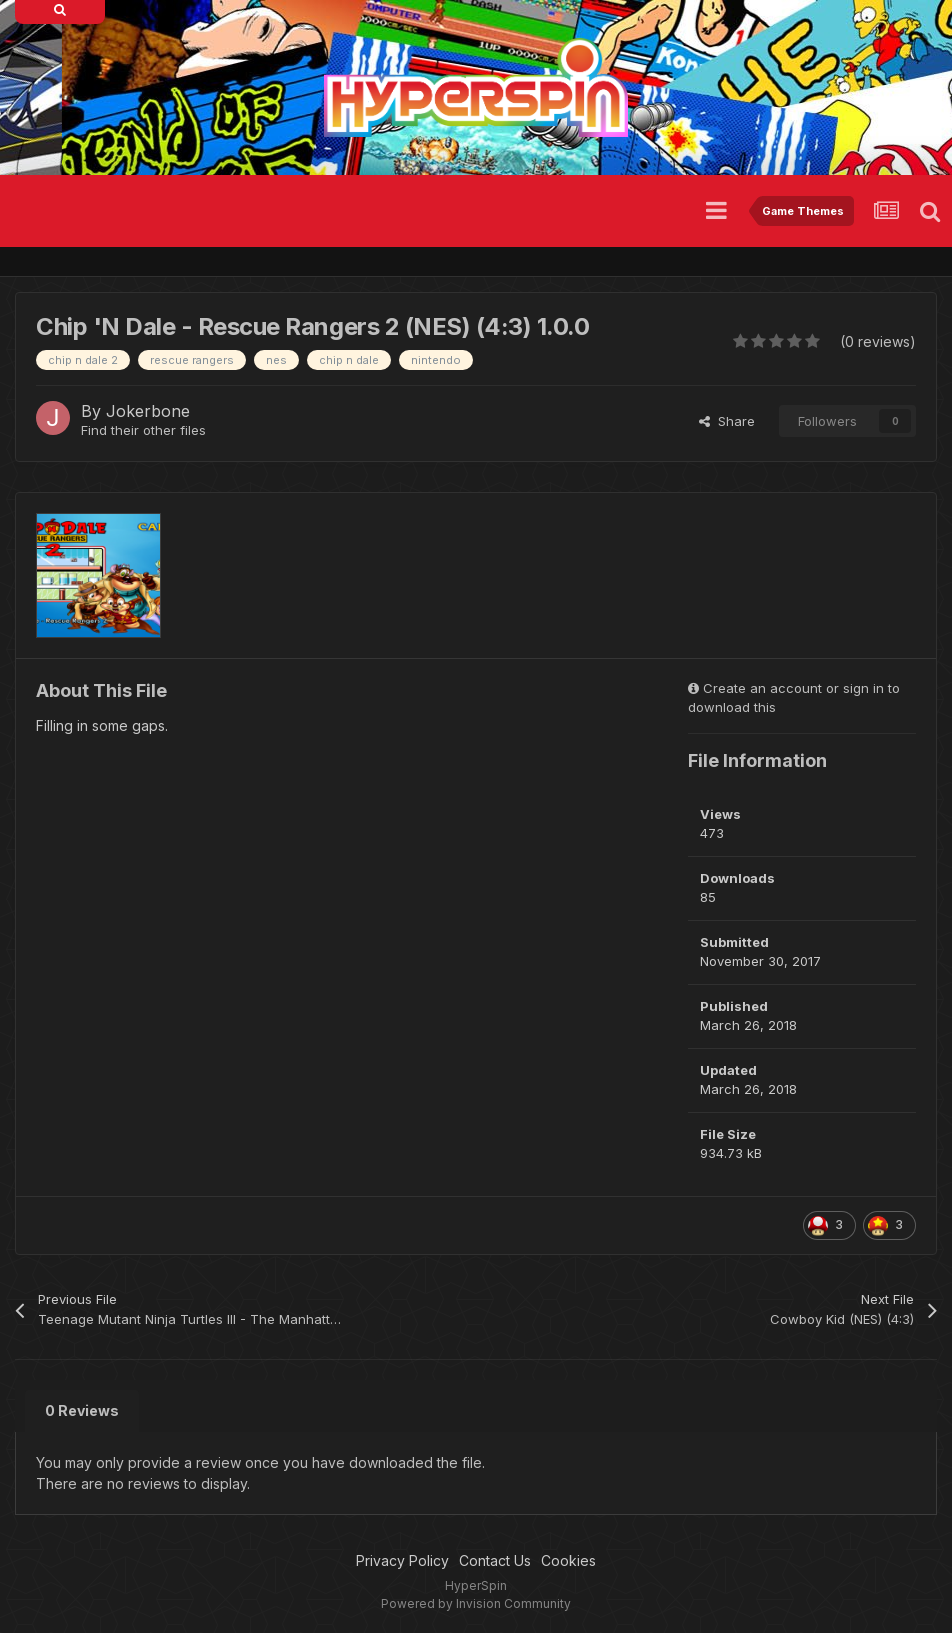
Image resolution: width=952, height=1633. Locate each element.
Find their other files (143, 430)
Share (727, 421)
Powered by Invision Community (476, 1603)
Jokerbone (148, 411)
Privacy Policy (402, 1560)
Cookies (568, 1560)
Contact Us (495, 1560)
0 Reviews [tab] (82, 1410)
